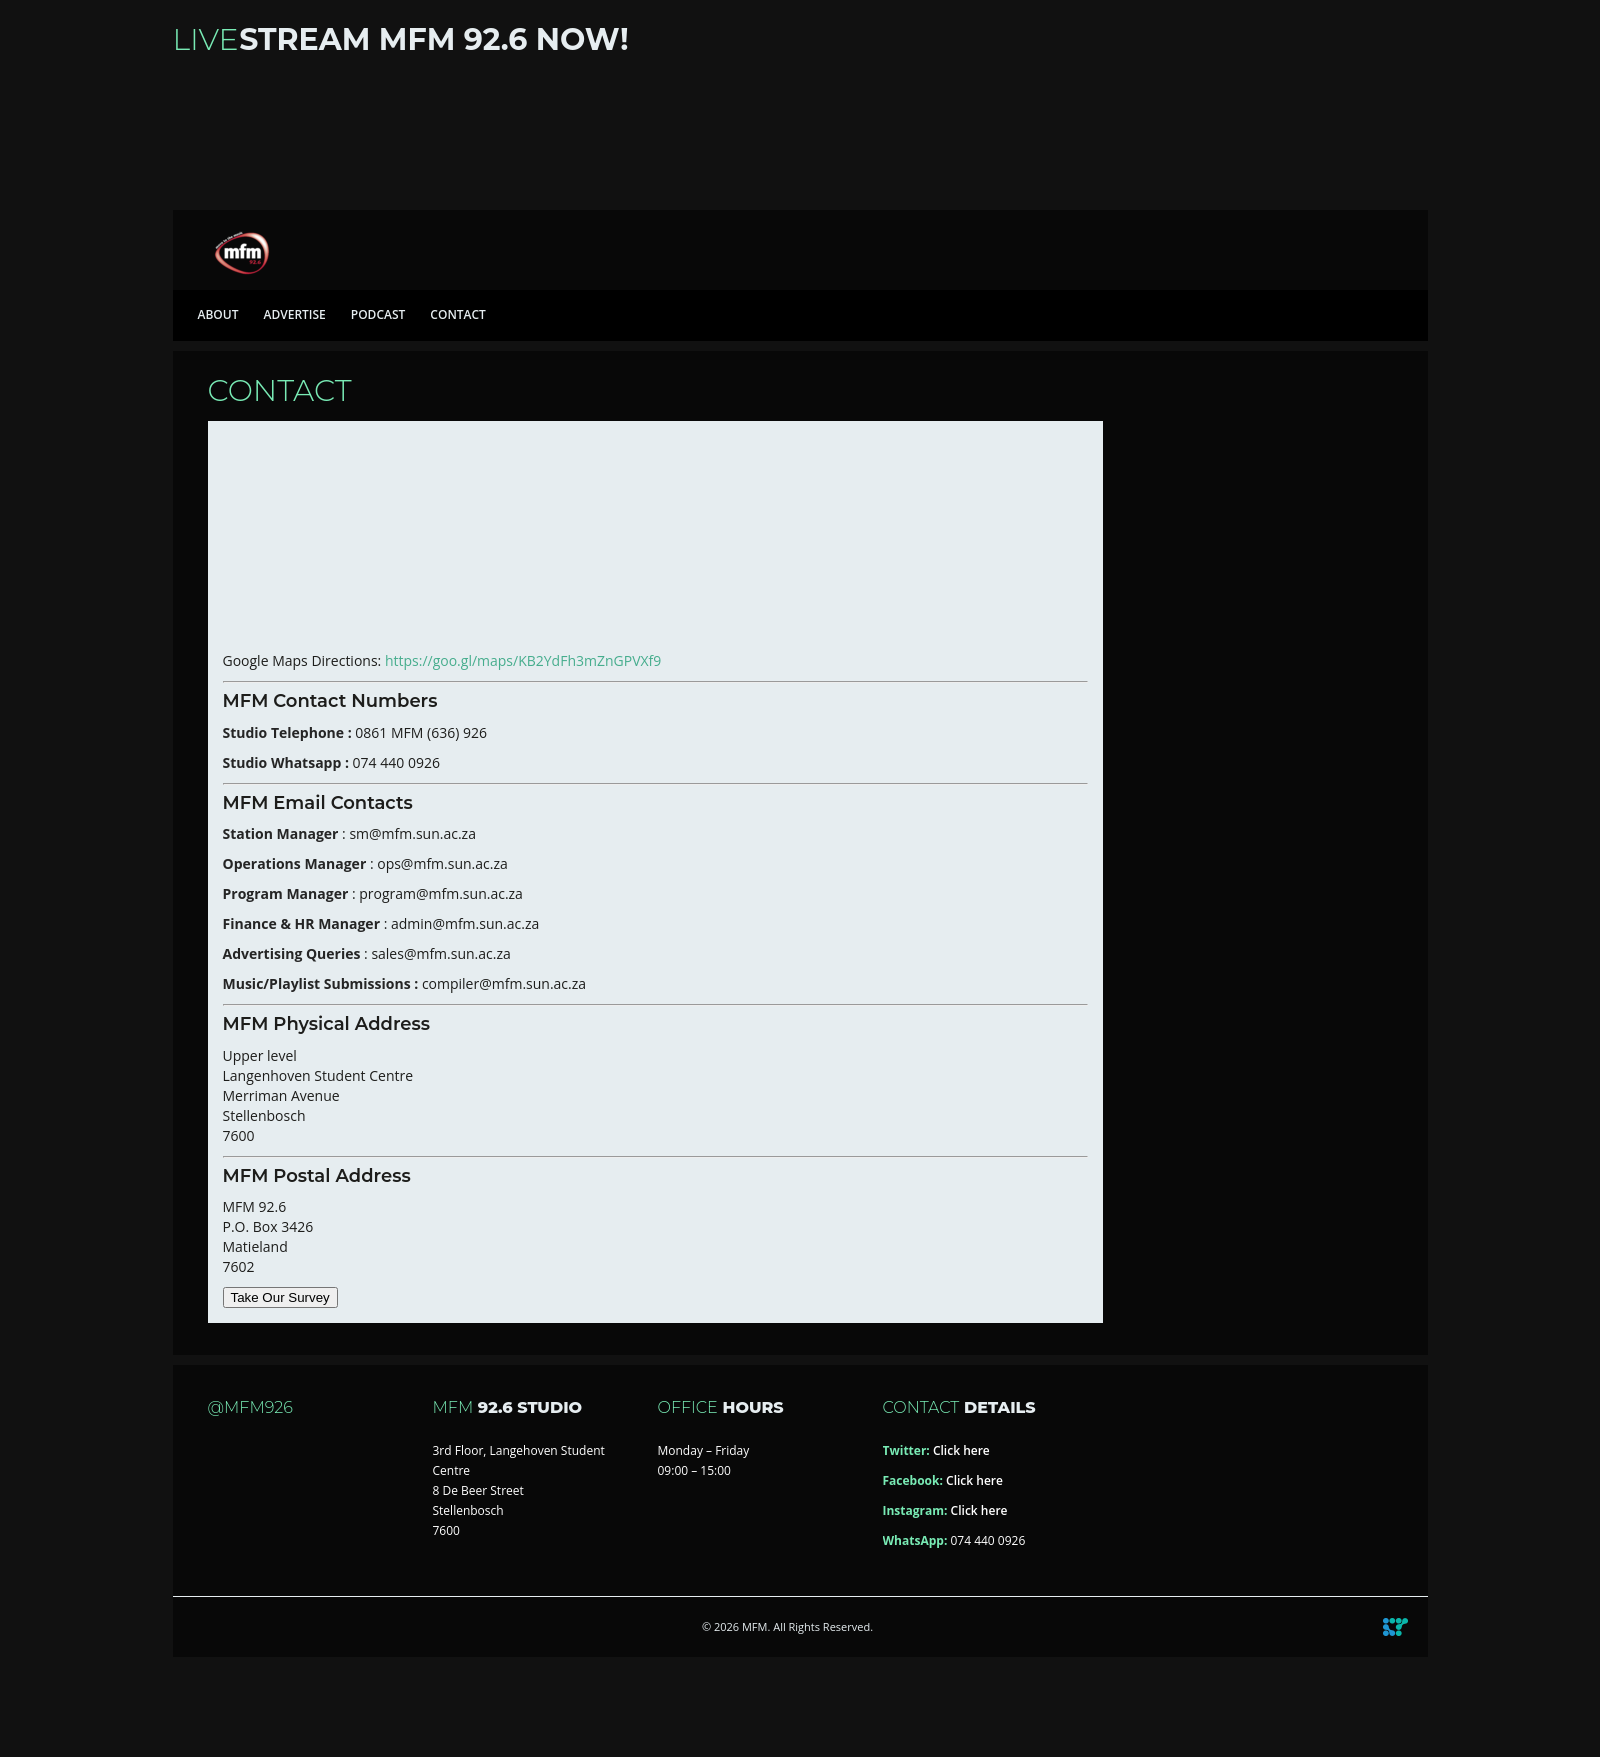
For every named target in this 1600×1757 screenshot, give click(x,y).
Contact (458, 314)
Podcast (378, 314)
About (218, 314)
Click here (961, 1450)
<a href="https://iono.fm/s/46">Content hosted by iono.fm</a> (800, 137)
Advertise (294, 314)
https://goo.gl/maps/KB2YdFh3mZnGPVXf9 (525, 660)
